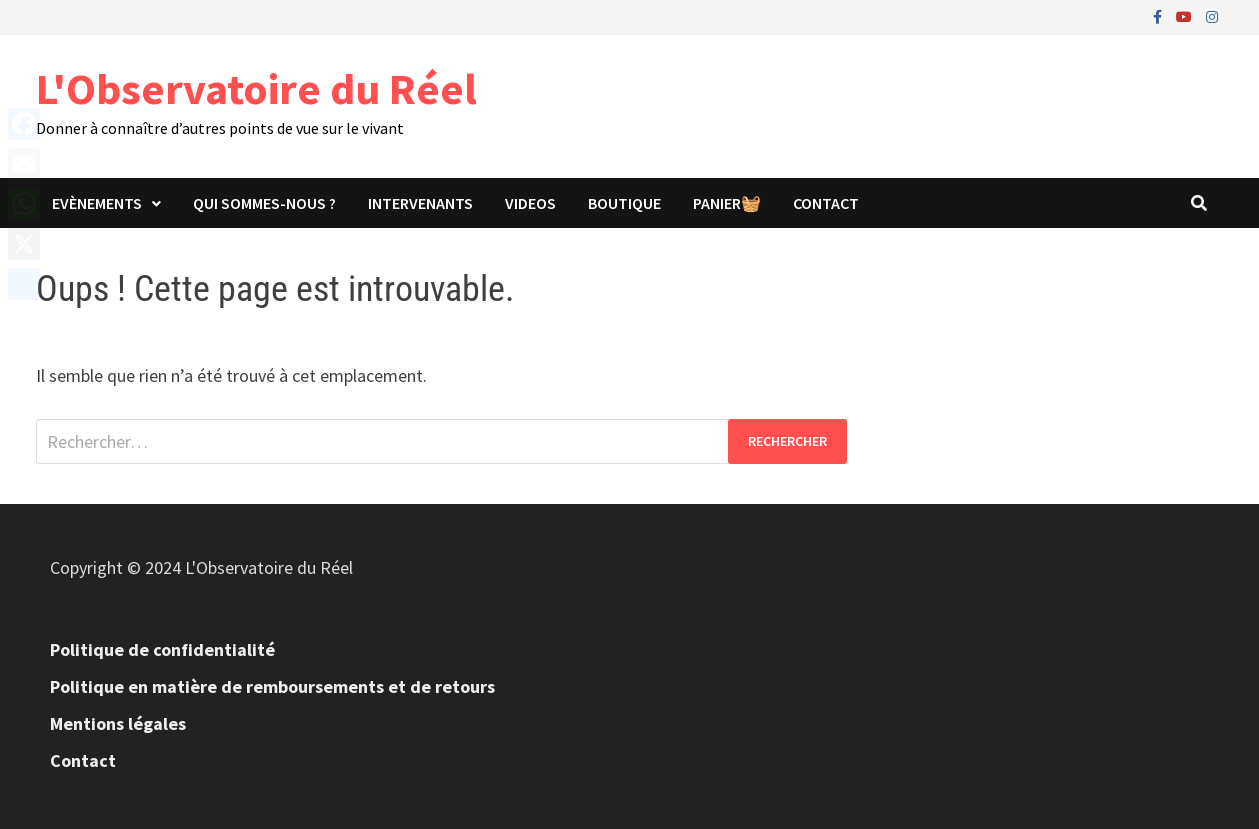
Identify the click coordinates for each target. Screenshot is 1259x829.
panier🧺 (727, 203)
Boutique (624, 203)
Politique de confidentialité (162, 649)
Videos (530, 203)
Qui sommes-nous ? (264, 203)
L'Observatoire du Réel (256, 88)
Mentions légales (118, 723)
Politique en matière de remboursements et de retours (272, 686)
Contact (826, 203)
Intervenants (420, 203)
